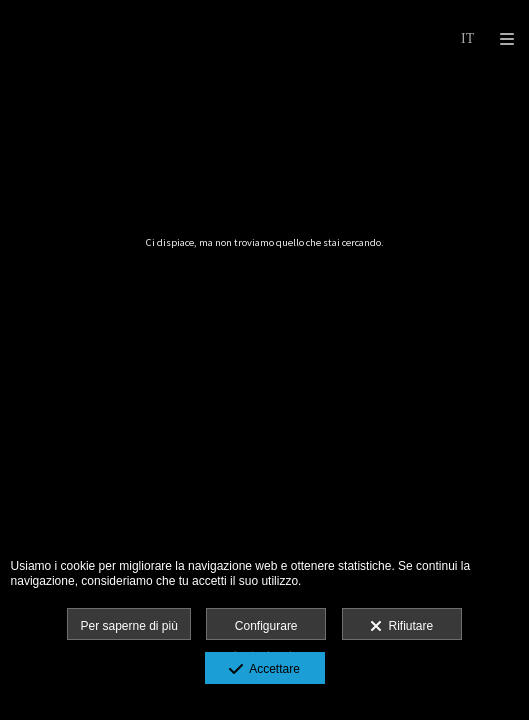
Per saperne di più (128, 626)
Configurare (266, 626)
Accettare (264, 670)
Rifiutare (401, 627)
